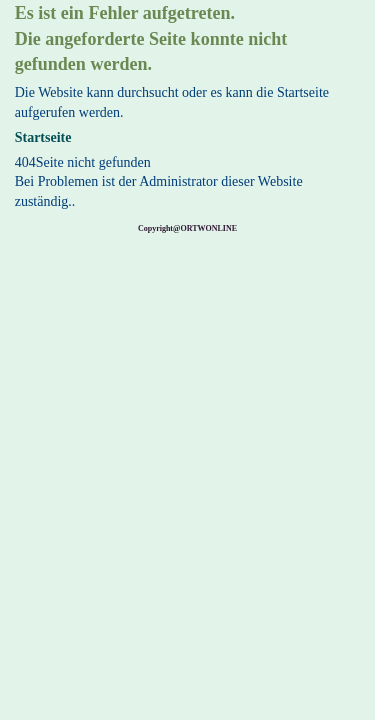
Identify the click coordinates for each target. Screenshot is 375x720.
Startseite (43, 137)
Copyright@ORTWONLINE (187, 228)
